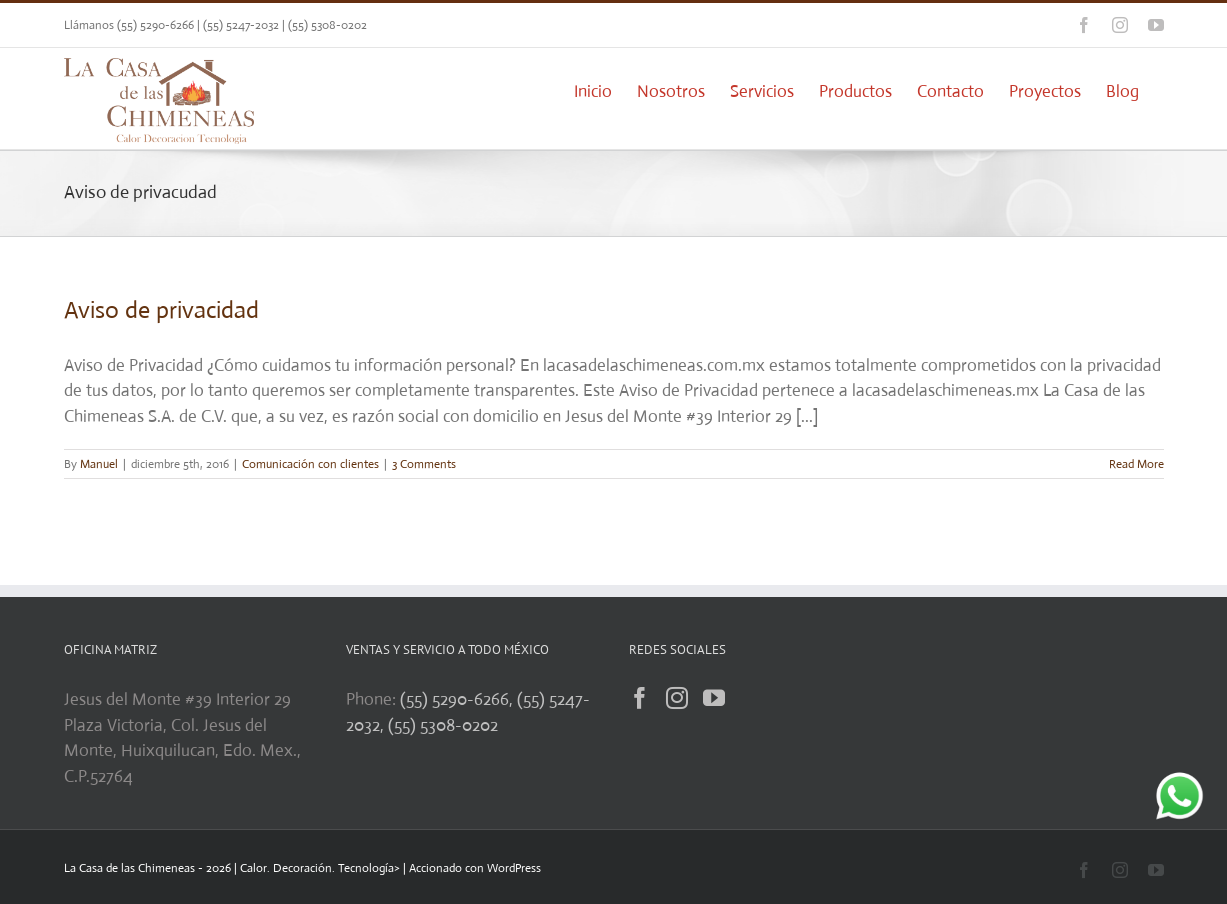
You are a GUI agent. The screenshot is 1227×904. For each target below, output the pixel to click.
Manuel (99, 464)
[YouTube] (714, 698)
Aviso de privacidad (161, 310)
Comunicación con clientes (310, 464)
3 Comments (424, 464)
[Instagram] (677, 698)
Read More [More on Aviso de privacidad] (1136, 464)
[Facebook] (640, 698)
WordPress (514, 868)
